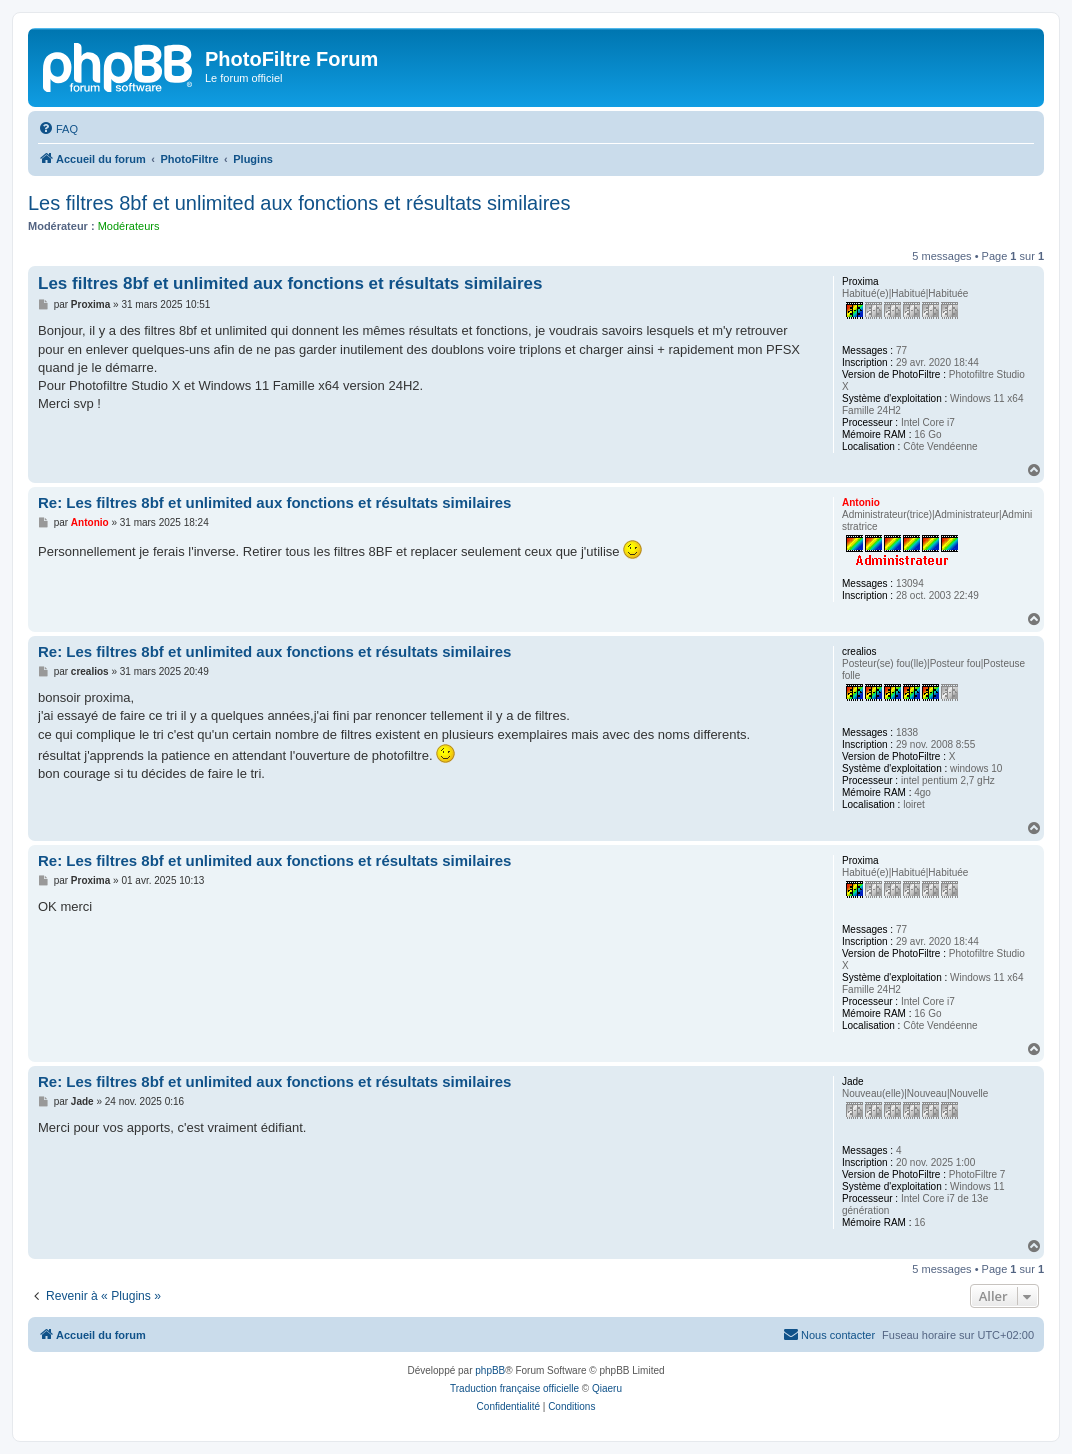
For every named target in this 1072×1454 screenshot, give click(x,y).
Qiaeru (607, 1388)
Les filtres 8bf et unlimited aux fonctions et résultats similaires (299, 203)
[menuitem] (58, 129)
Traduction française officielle (514, 1388)
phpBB (490, 1370)
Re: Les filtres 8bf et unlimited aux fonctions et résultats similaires (274, 502)
